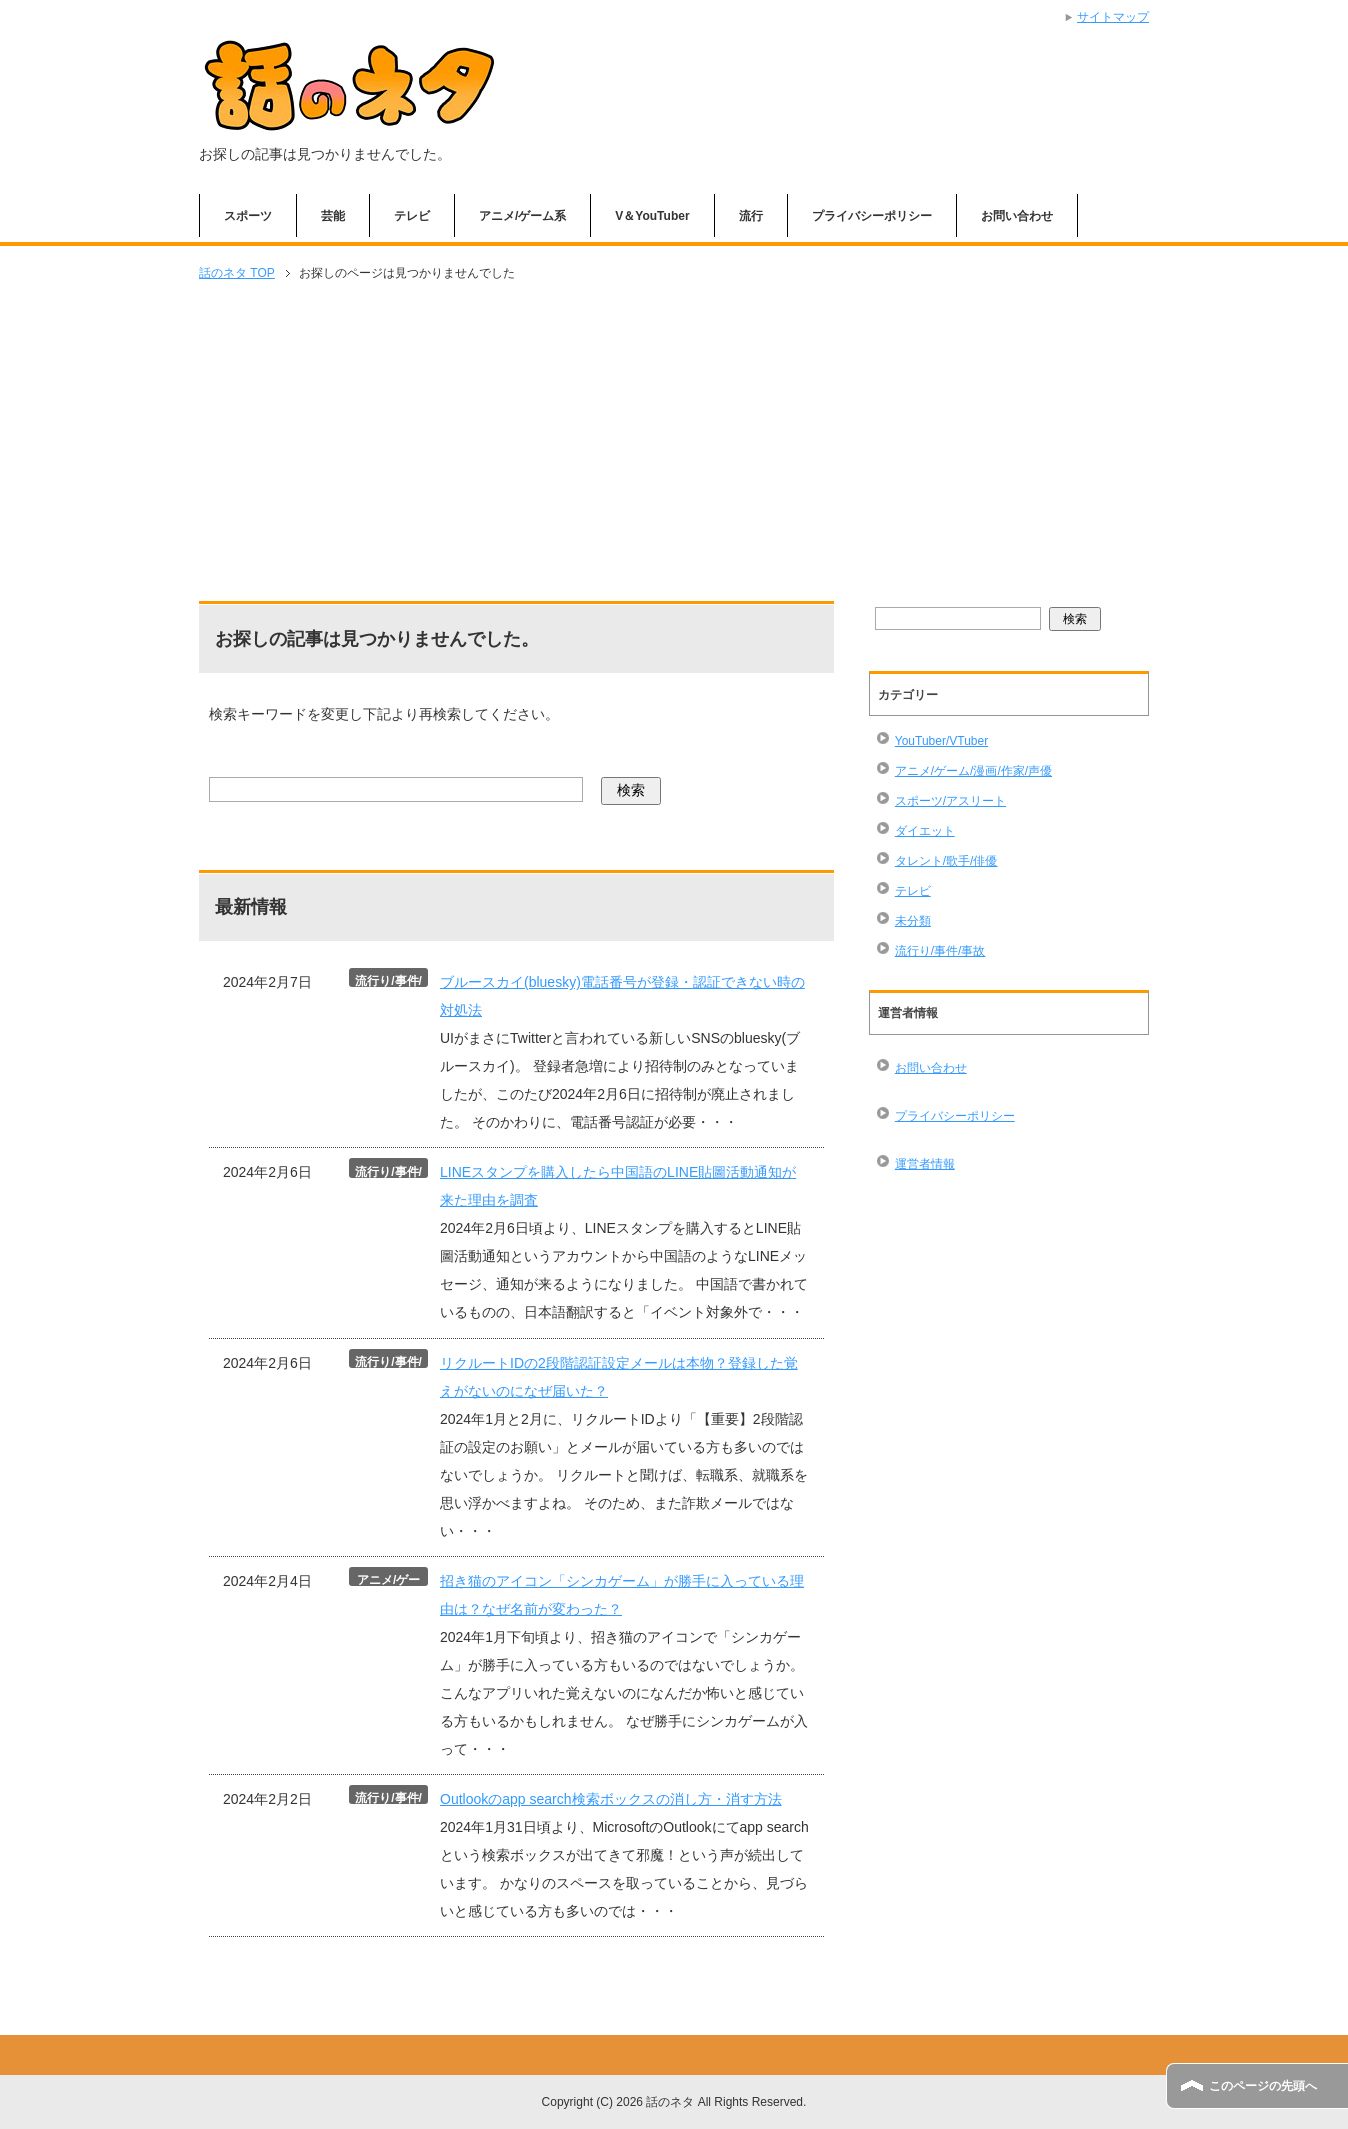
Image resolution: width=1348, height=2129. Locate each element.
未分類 (913, 921)
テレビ (412, 216)
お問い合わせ (1017, 216)
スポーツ (248, 216)
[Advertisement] (674, 443)
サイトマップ (1113, 17)
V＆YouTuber (652, 216)
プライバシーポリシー (872, 216)
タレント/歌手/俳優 (946, 861)
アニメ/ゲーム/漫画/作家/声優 (973, 771)
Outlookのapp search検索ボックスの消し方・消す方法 (611, 1799)
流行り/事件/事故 (940, 951)
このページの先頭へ (1263, 2086)
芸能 (333, 216)
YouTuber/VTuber (941, 741)
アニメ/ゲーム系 (522, 216)
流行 (751, 216)
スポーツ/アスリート (950, 801)
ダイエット (925, 831)
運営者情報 (925, 1164)
